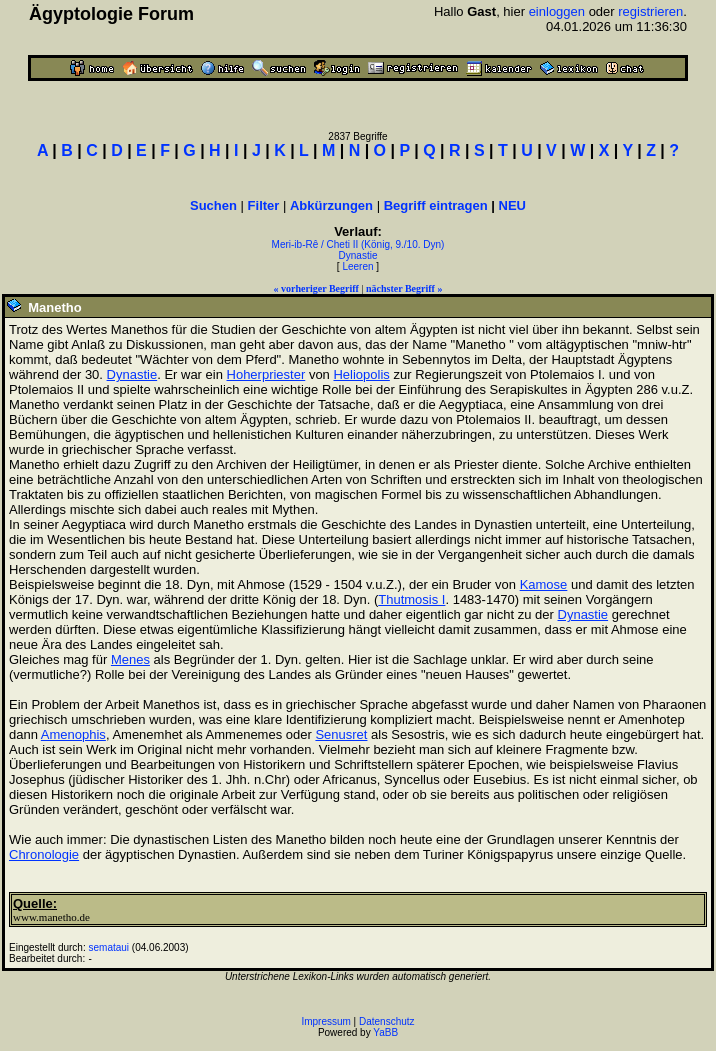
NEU (512, 205)
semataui (109, 947)
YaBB (385, 1032)
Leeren (357, 266)
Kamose (544, 584)
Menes (130, 659)
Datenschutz (387, 1021)
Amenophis (73, 734)
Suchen (213, 205)
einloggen (557, 11)
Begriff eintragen (436, 205)
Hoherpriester (266, 374)
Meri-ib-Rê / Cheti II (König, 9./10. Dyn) (358, 244)
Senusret (341, 734)
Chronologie (44, 854)
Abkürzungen (331, 205)
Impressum (325, 1021)
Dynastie (358, 255)
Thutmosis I (411, 599)
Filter (264, 205)
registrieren (650, 11)
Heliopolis (361, 374)
